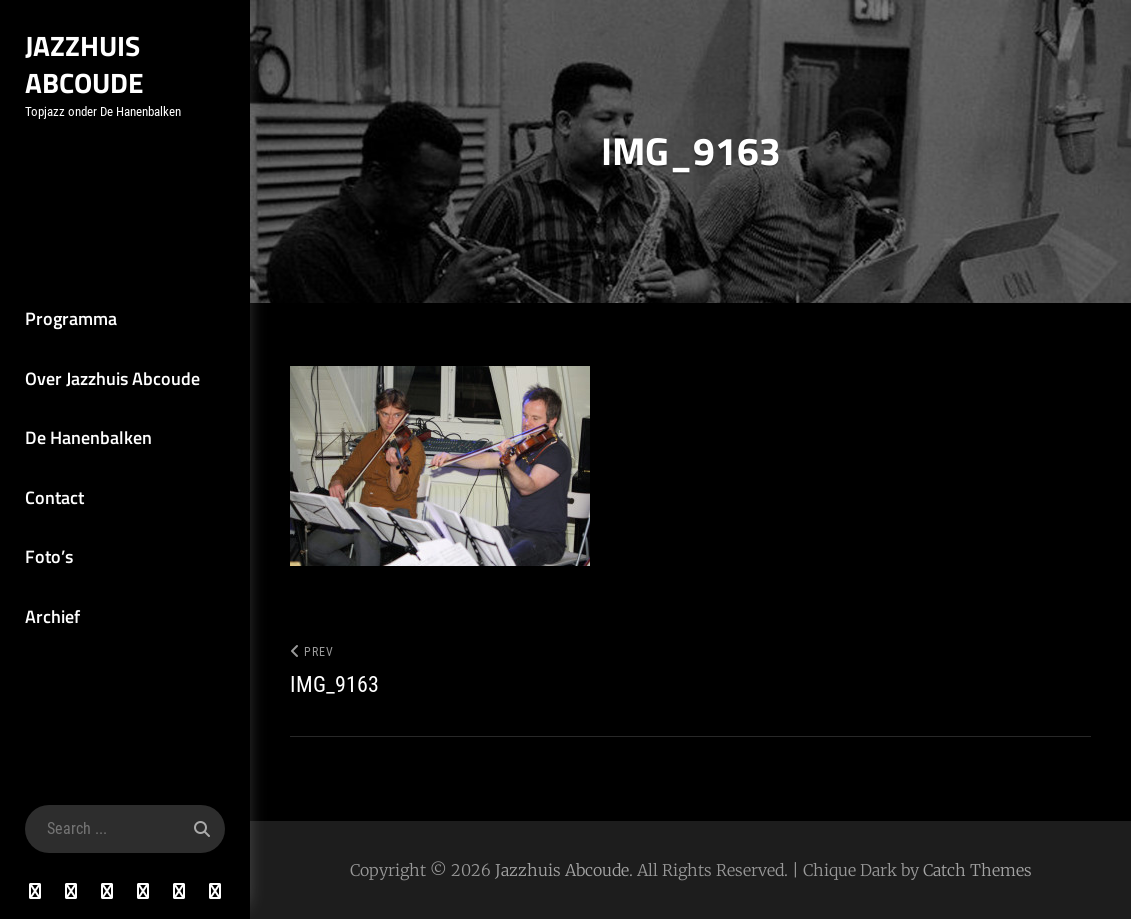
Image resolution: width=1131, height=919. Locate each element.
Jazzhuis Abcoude (84, 64)
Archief (52, 616)
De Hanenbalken (88, 437)
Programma (71, 318)
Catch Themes (977, 870)
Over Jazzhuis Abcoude (112, 378)
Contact (54, 497)
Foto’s (49, 556)
